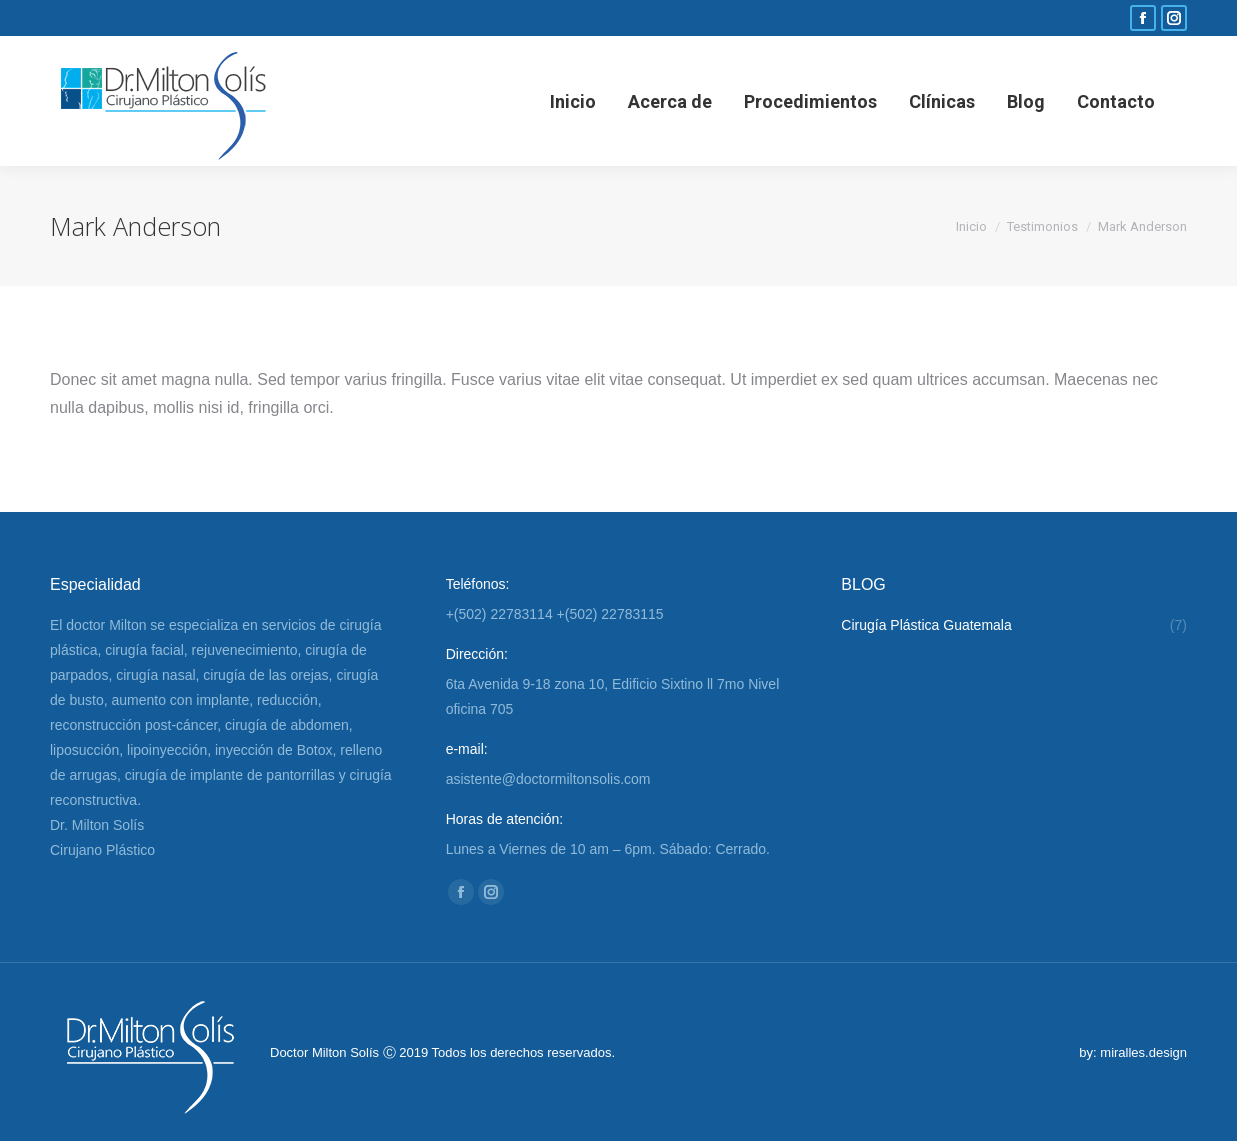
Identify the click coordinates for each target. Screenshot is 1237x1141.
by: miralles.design (1133, 1052)
